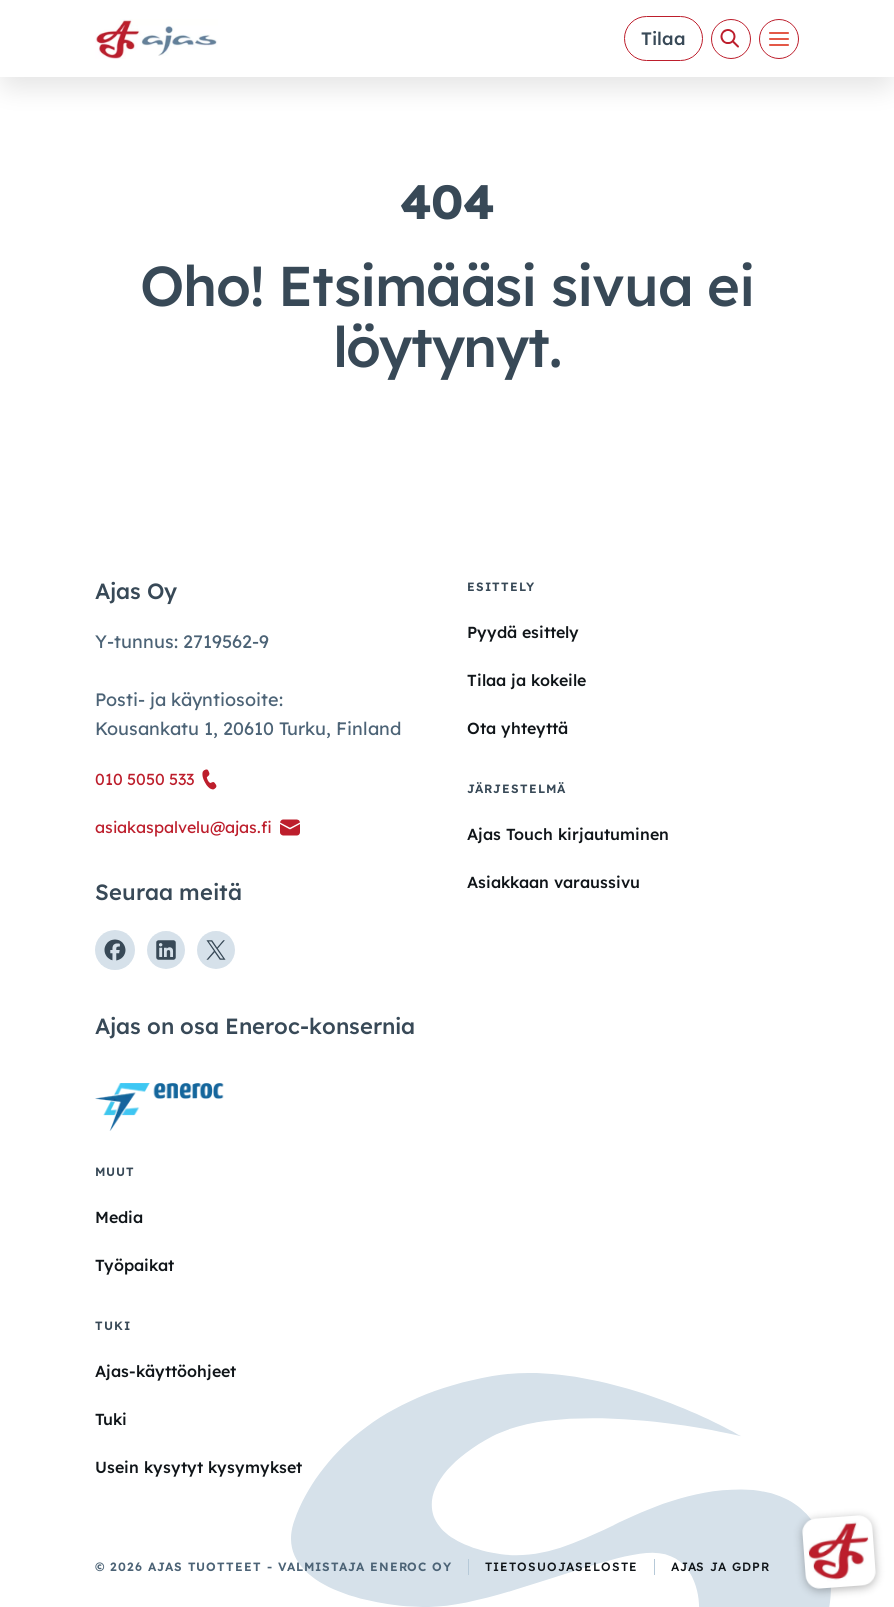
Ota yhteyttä (517, 728)
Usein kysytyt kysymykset (198, 1467)
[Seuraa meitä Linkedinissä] (166, 950)
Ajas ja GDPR (721, 1566)
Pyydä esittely (523, 632)
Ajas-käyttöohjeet (165, 1370)
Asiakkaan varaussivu (553, 882)
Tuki (111, 1419)
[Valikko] (779, 39)
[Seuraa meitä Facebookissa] (115, 950)
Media (119, 1217)
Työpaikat (134, 1265)
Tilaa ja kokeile (526, 680)
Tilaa (663, 38)
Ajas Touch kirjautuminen (568, 834)
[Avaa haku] (731, 39)
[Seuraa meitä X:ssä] (216, 950)
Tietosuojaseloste (561, 1566)
